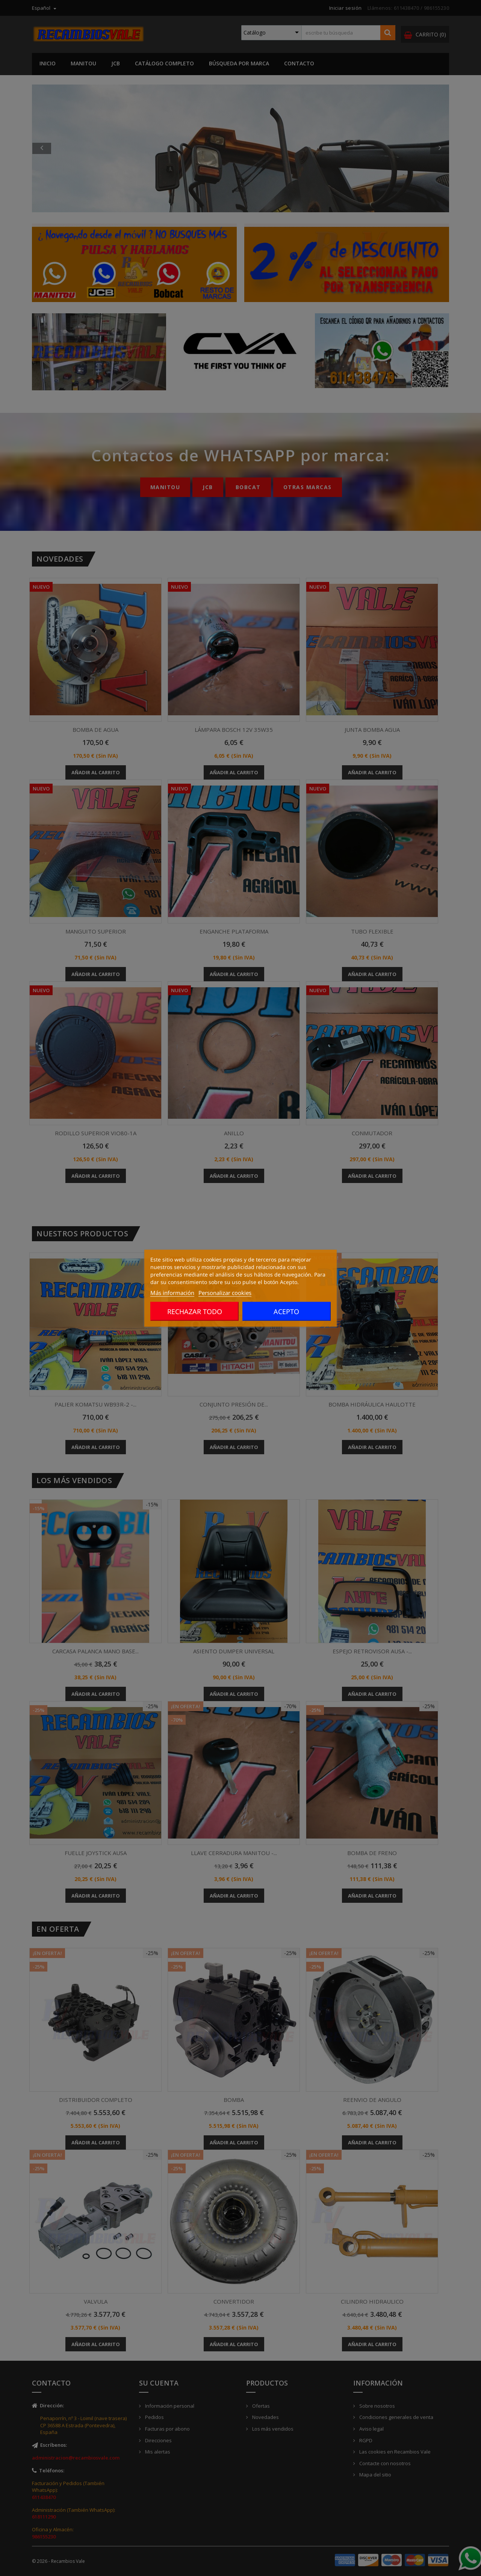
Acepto (286, 1311)
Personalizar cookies (224, 1292)
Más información (172, 1292)
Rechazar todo (194, 1311)
